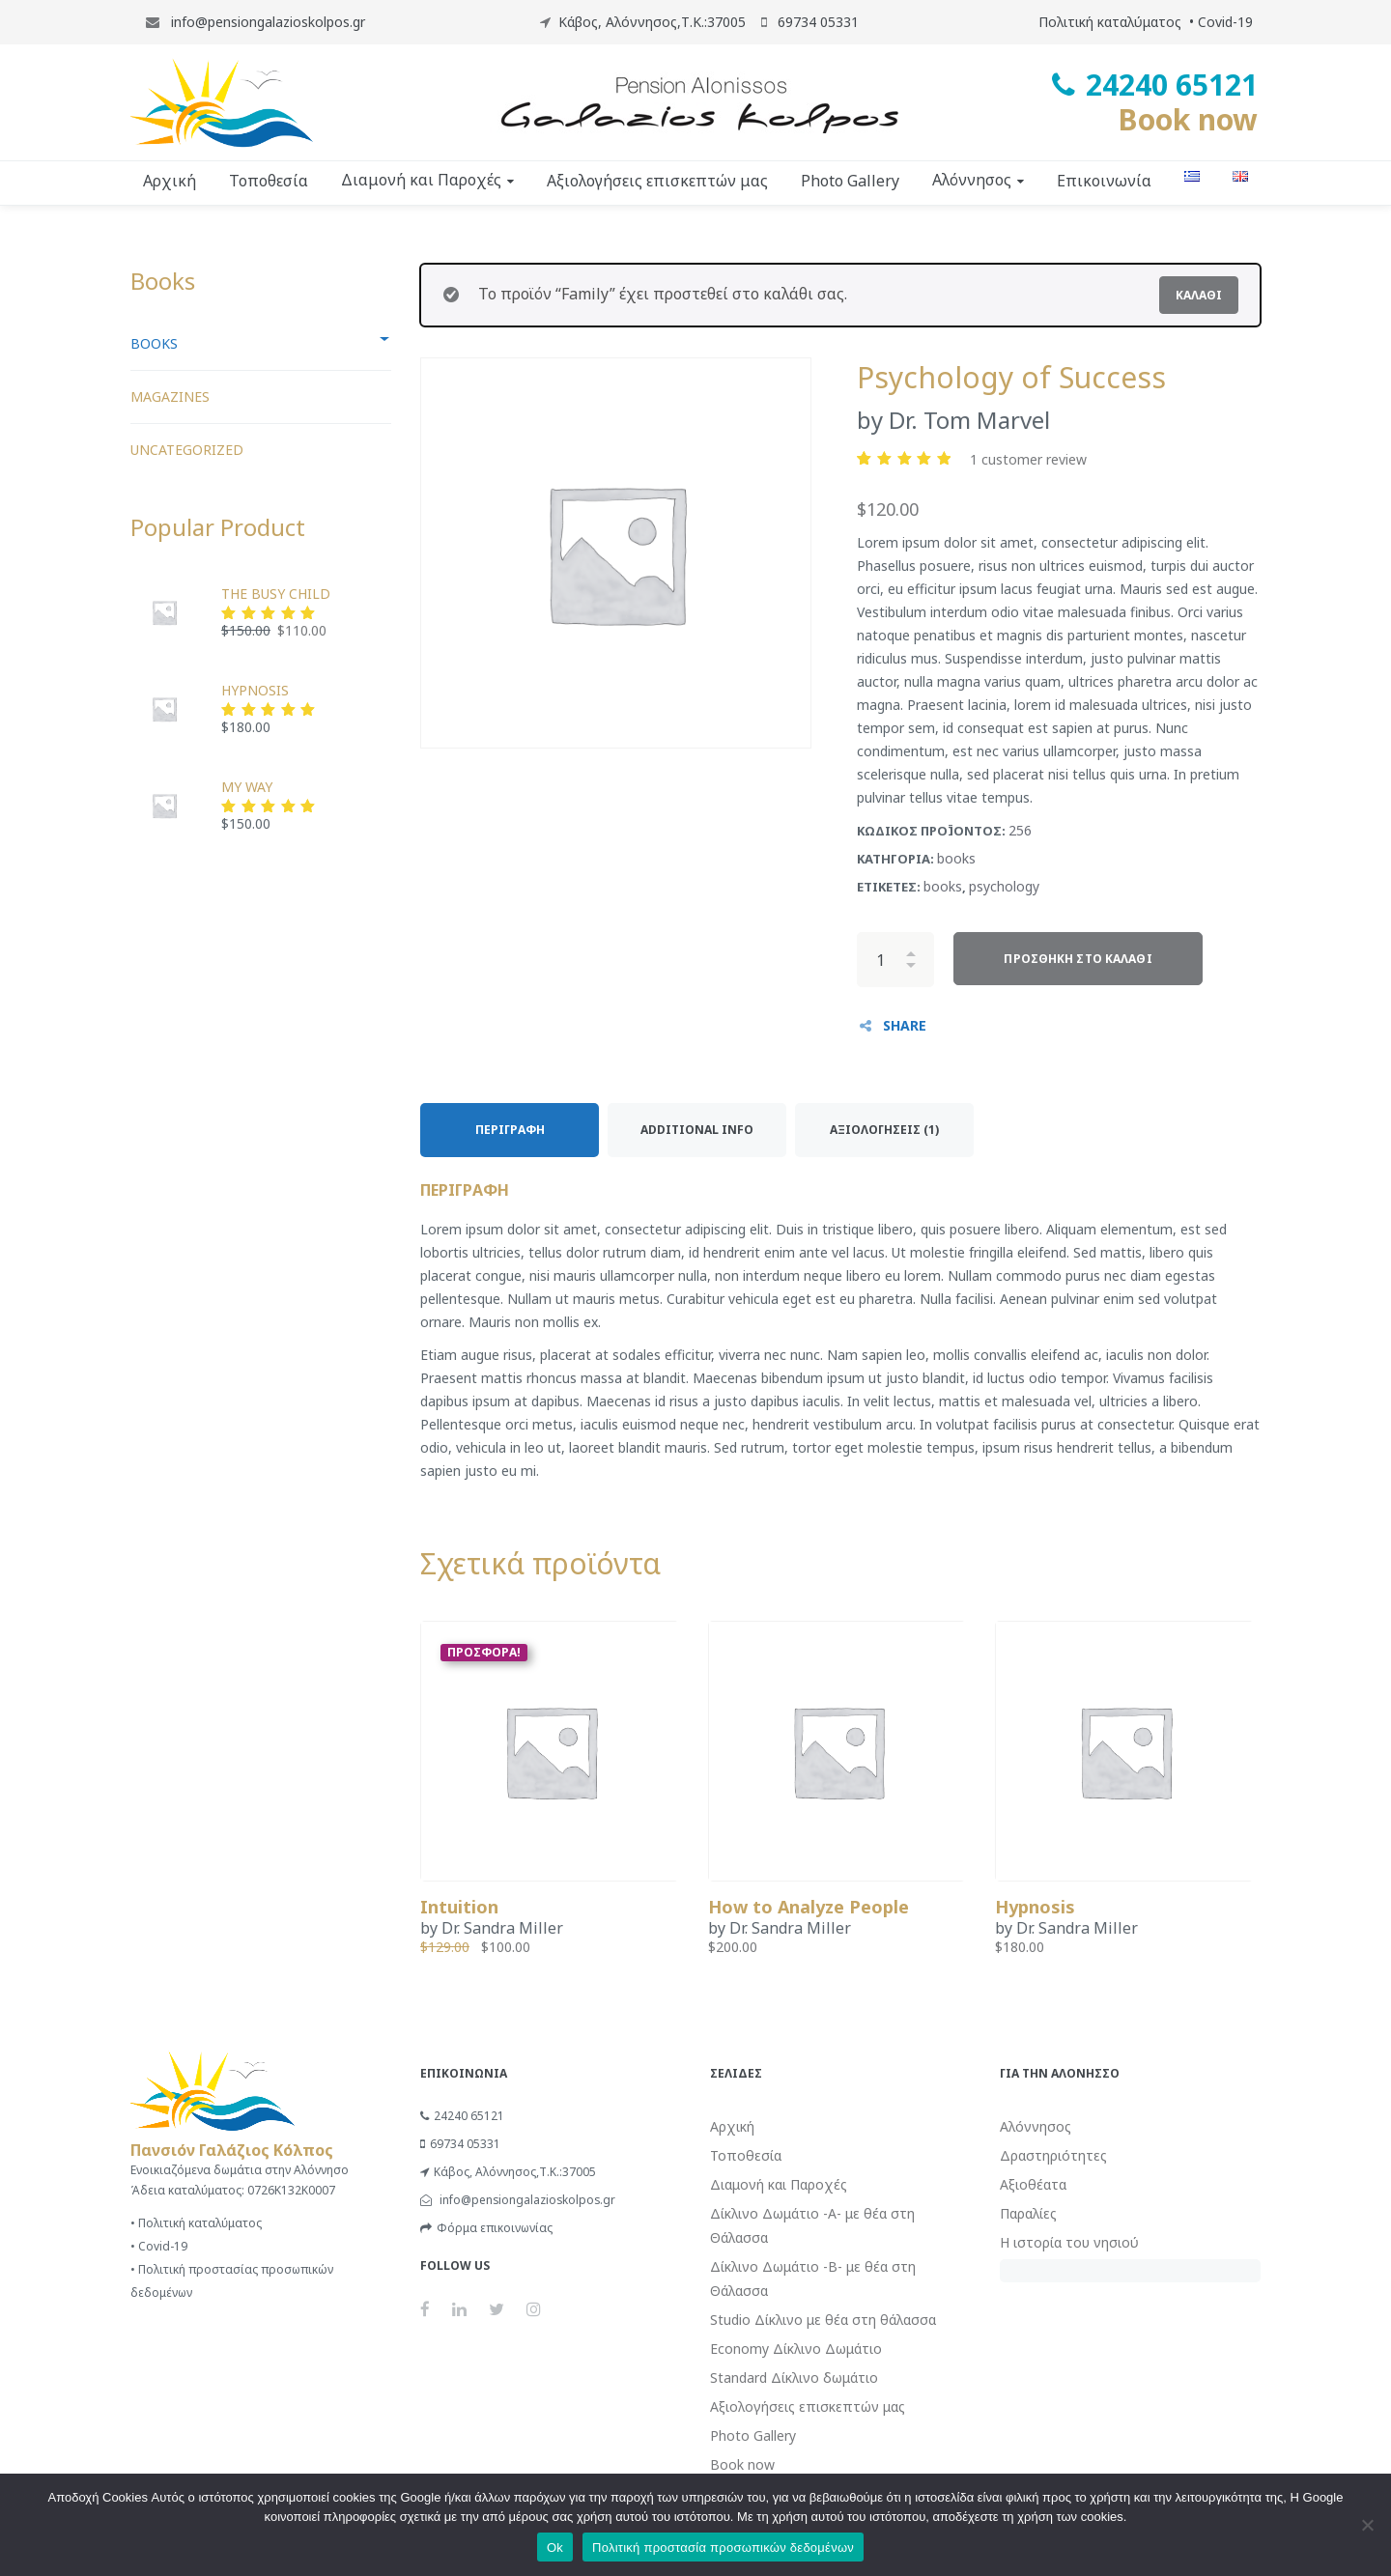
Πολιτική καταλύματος (1109, 22)
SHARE (905, 1025)
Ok (555, 2547)
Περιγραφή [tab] (510, 1129)
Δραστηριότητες (1053, 2155)
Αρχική (732, 2126)
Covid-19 (1225, 22)
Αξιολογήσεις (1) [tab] (884, 1129)
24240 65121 (462, 2116)
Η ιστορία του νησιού (1069, 2242)
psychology (1004, 886)
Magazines (170, 396)
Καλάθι (1199, 295)
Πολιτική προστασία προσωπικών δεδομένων (723, 2547)
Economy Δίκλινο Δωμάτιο (796, 2348)
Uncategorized (186, 449)
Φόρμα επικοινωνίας (486, 2228)
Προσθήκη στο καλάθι (1077, 958)
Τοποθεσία (745, 2155)
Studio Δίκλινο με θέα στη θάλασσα (823, 2319)
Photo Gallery (753, 2435)
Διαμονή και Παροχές (778, 2184)
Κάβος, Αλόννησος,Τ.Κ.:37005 (652, 22)
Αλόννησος (1035, 2126)
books (956, 858)
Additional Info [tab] (696, 1129)
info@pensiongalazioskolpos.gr (266, 22)
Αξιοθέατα (1033, 2184)
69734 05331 (460, 2144)
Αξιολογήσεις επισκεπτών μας (807, 2406)
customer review (1028, 459)
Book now (1188, 119)
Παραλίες (1028, 2213)
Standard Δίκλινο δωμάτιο (794, 2377)
